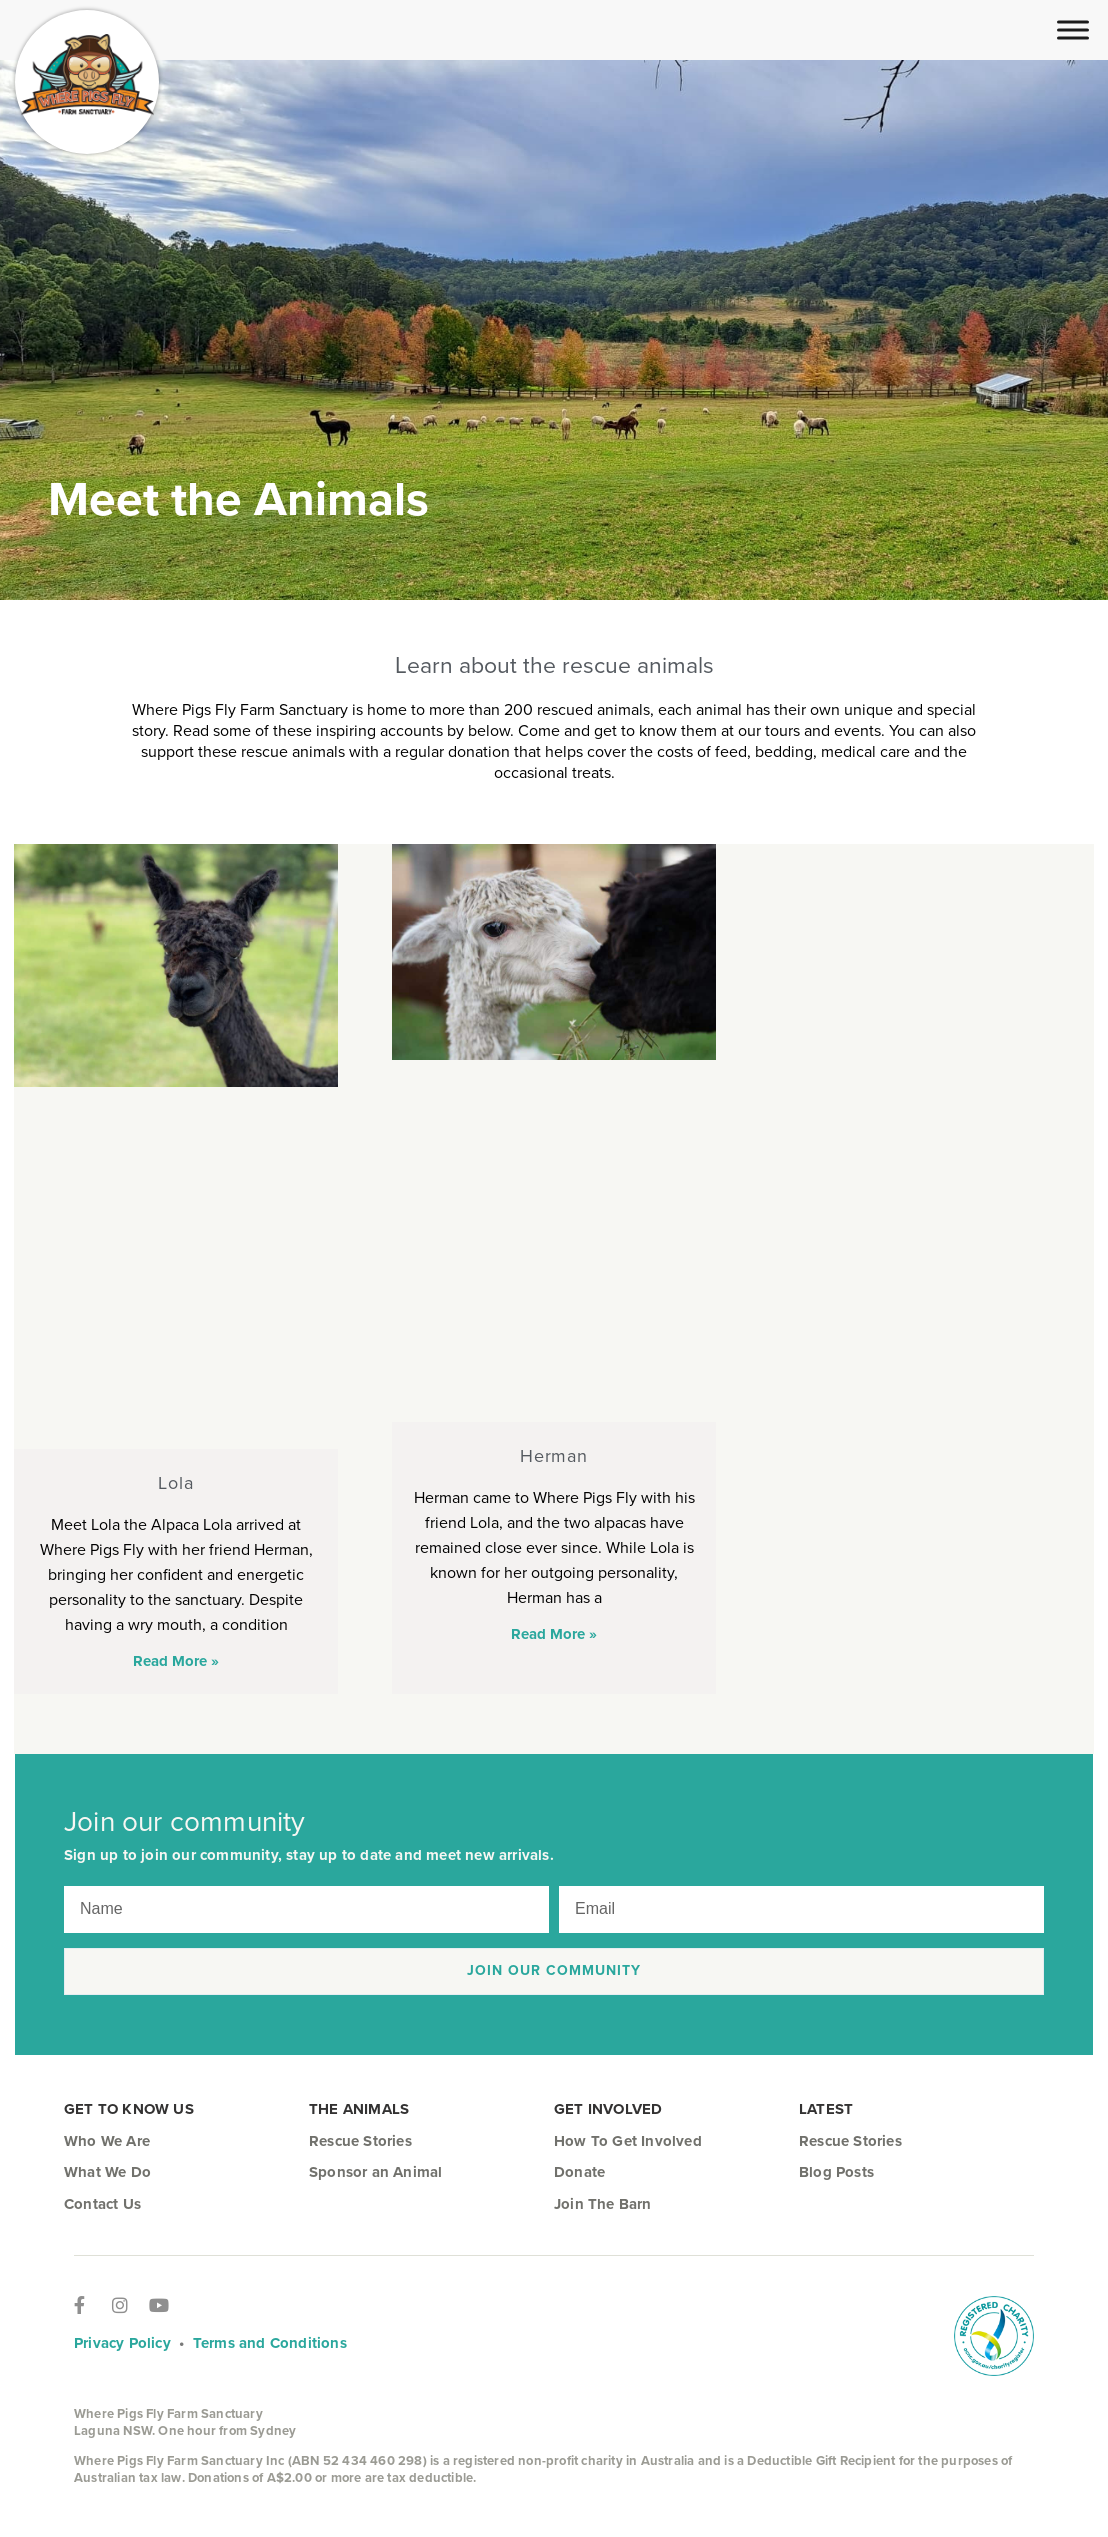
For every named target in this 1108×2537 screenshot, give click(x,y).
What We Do (107, 2172)
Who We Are (107, 2141)
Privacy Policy (122, 2343)
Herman (554, 1456)
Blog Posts (836, 2172)
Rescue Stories (360, 2141)
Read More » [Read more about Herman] (554, 1634)
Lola (176, 1483)
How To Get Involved (628, 2141)
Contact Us (102, 2204)
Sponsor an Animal (375, 2172)
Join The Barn (603, 2204)
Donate (579, 2172)
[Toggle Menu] (1073, 29)
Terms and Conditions (270, 2343)
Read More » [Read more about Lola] (176, 1661)
